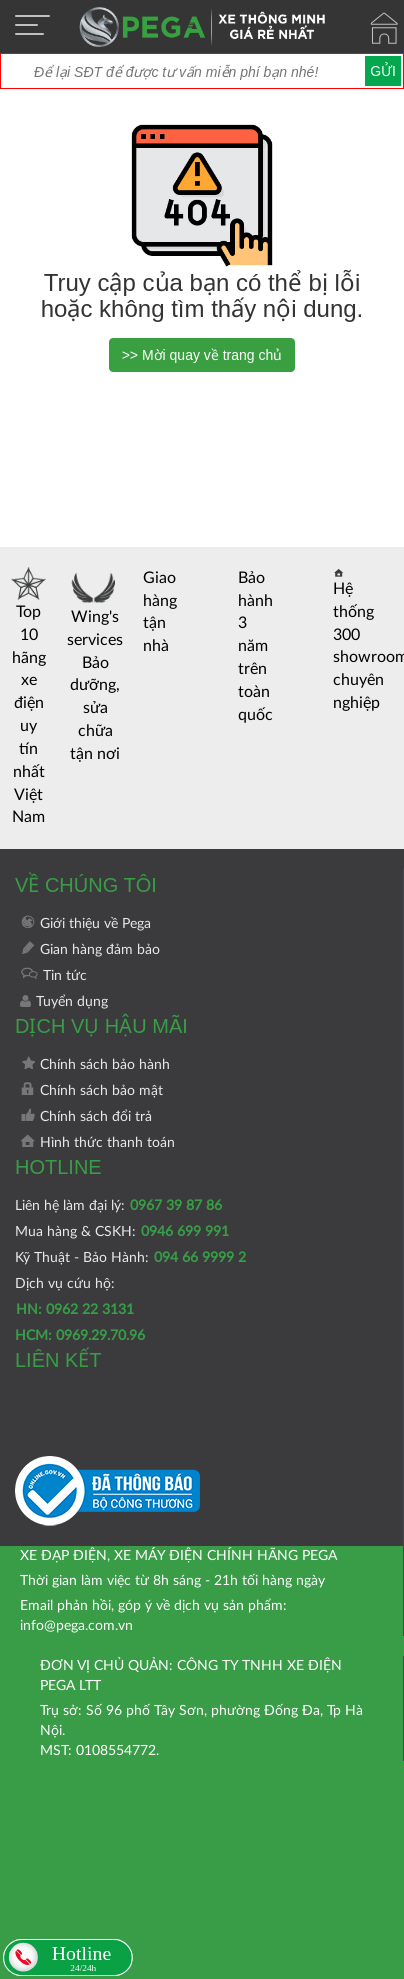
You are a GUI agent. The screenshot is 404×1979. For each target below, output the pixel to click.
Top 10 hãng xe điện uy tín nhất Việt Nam (28, 696)
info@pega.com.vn (76, 1626)
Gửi (383, 71)
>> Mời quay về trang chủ (202, 355)
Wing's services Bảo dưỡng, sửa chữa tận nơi (95, 664)
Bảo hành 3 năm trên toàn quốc (255, 646)
